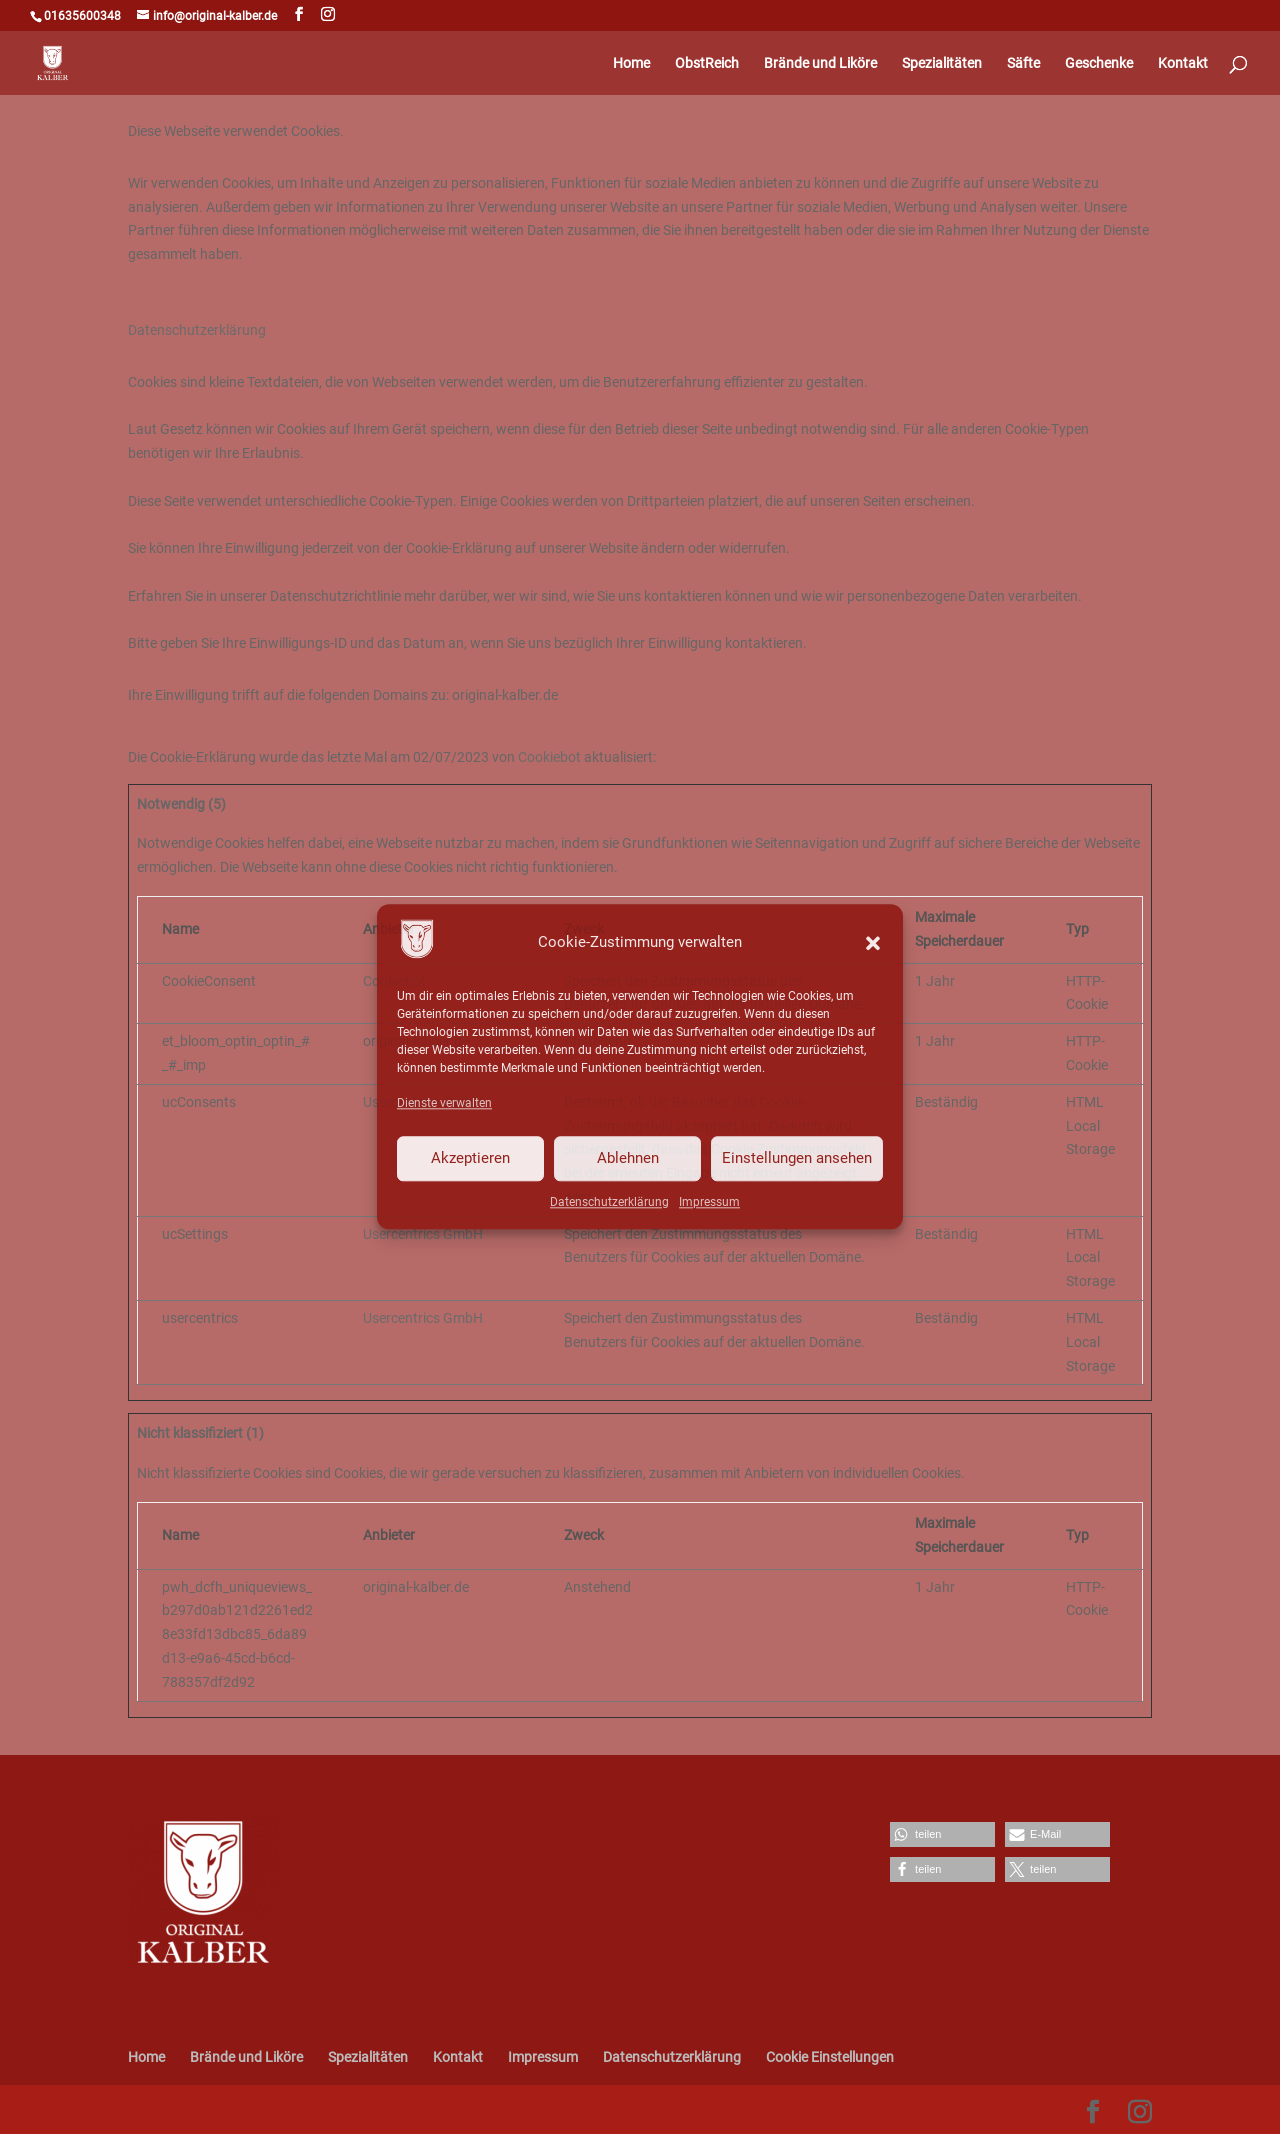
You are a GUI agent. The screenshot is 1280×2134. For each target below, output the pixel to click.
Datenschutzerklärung (609, 1202)
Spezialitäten (942, 63)
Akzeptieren (470, 1158)
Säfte (1023, 63)
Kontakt (1183, 63)
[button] (873, 943)
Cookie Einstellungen (830, 2057)
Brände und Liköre (820, 63)
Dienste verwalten (444, 1103)
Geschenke (1099, 63)
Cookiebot (549, 757)
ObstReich (707, 63)
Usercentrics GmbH (423, 1234)
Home (631, 63)
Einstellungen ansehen (797, 1158)
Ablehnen (628, 1158)
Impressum (709, 1202)
